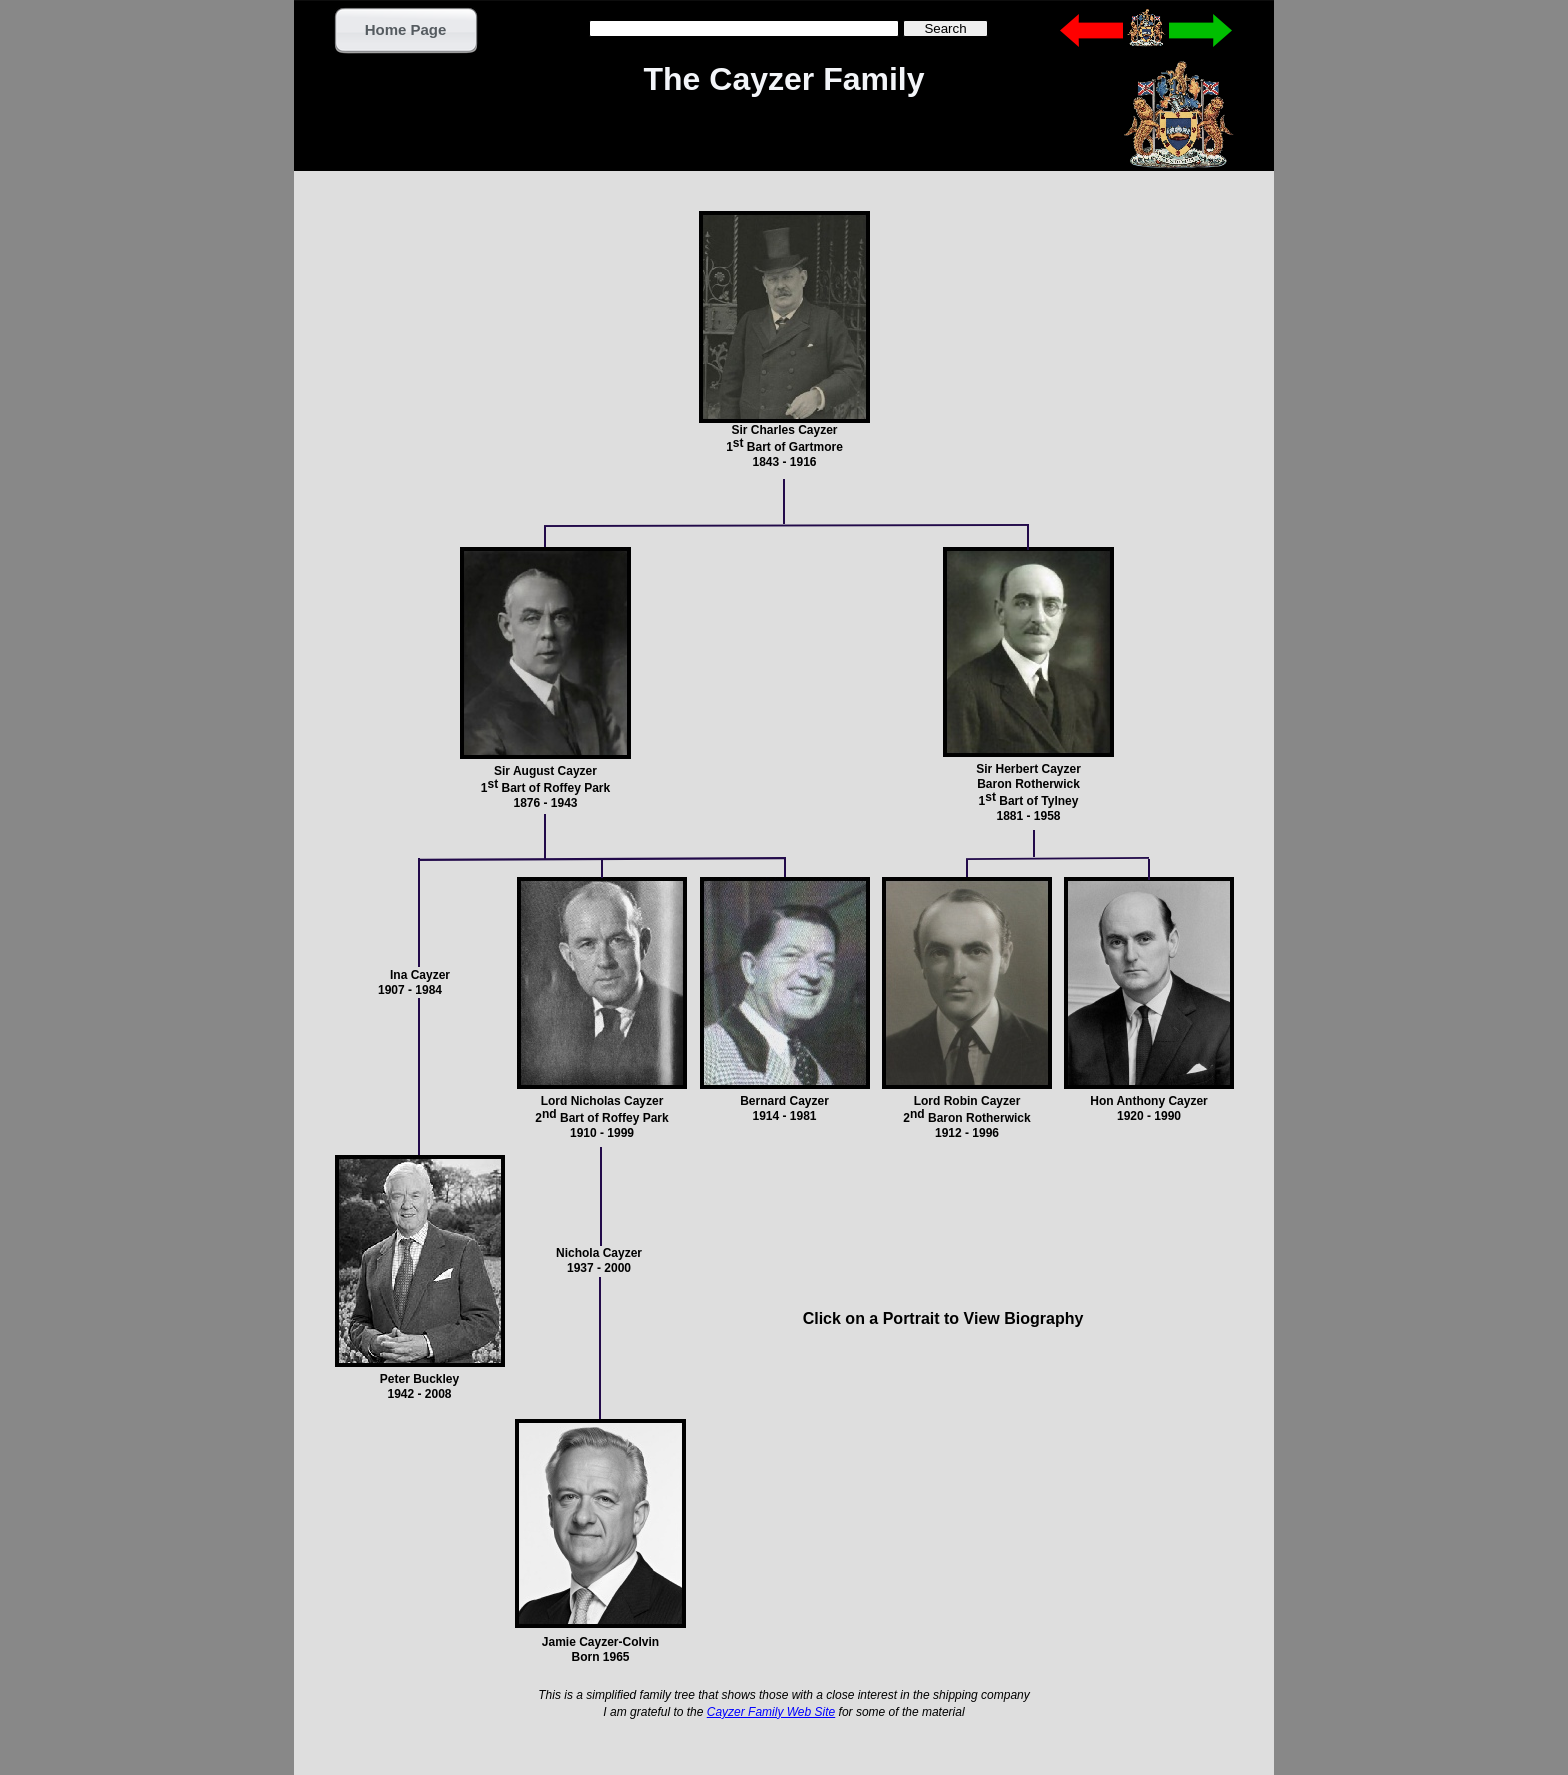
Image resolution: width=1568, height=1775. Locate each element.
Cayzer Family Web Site (771, 1712)
